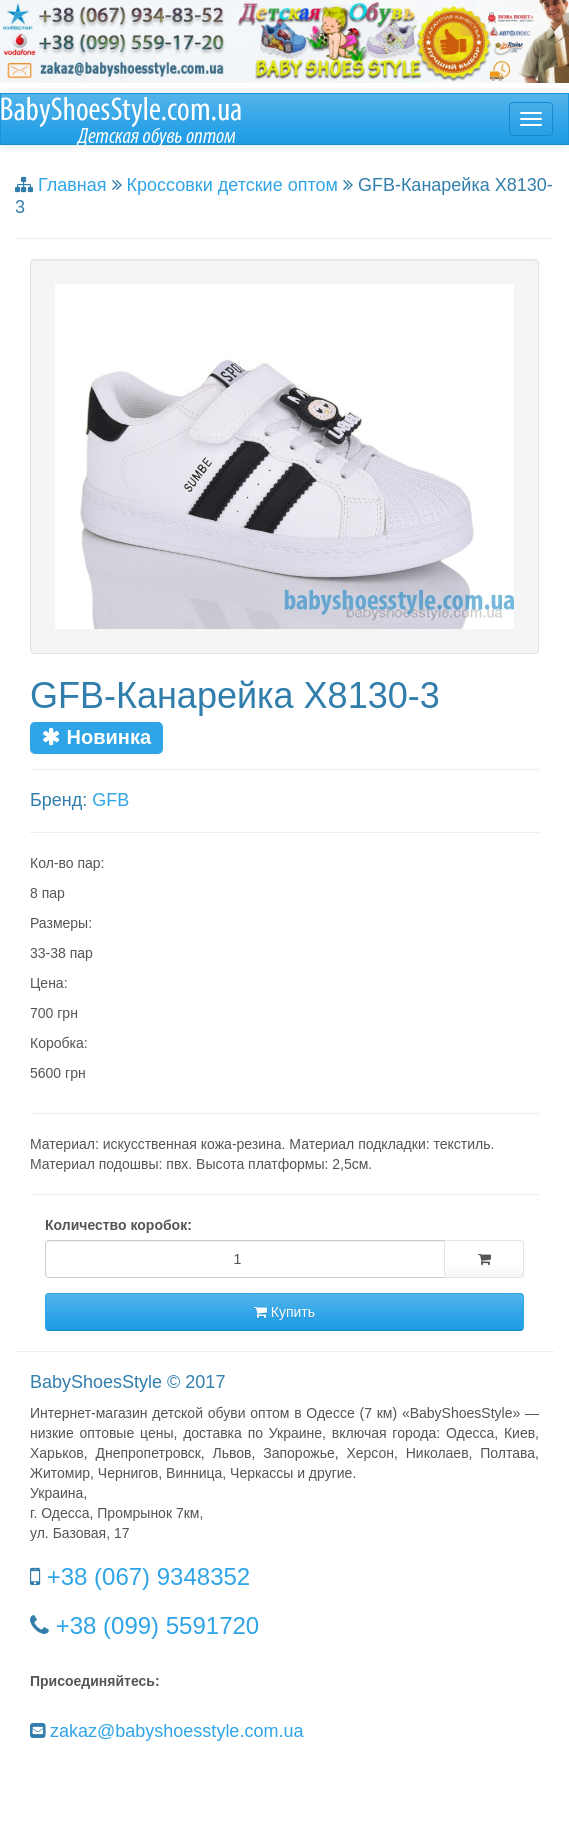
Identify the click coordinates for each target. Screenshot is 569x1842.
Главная (72, 185)
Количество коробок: (118, 1225)
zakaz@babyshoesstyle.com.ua (176, 1731)
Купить (284, 1312)
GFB (110, 800)
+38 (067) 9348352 (149, 1576)
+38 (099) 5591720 (158, 1625)
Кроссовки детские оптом (232, 185)
